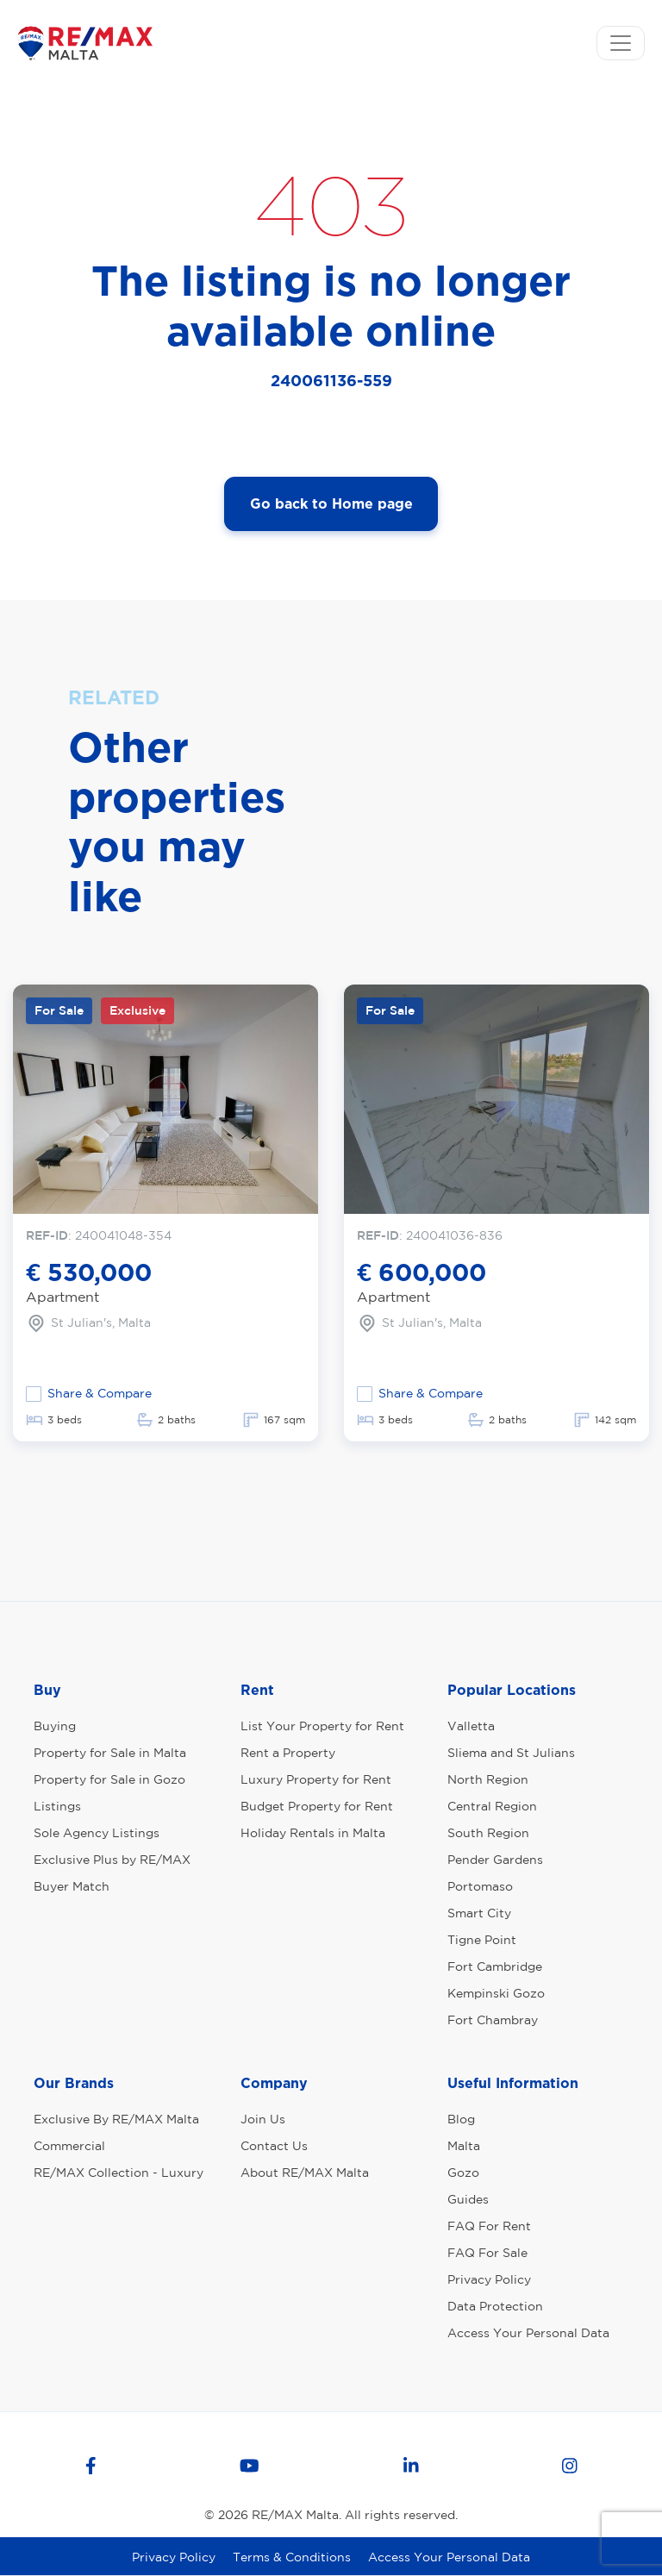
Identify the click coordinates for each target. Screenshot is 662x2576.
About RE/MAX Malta (304, 2172)
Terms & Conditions (292, 2557)
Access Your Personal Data (528, 2333)
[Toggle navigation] (620, 43)
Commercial (69, 2146)
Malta (463, 2146)
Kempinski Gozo (496, 1993)
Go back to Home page (331, 503)
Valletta (471, 1726)
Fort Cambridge (494, 1966)
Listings (57, 1806)
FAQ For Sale (487, 2253)
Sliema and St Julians (511, 1753)
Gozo (463, 2172)
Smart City (479, 1913)
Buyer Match (71, 1886)
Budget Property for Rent (316, 1806)
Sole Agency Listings (96, 1833)
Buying (55, 1726)
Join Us (262, 2119)
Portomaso (480, 1886)
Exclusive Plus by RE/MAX (112, 1859)
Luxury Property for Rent (315, 1779)
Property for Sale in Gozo (109, 1779)
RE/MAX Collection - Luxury (118, 2172)
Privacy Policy (489, 2279)
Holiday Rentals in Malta (312, 1833)
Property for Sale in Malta (110, 1753)
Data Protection (495, 2306)
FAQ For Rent (489, 2226)
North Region (487, 1779)
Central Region (492, 1806)
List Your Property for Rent (322, 1726)
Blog (461, 2119)
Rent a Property (287, 1753)
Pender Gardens (495, 1859)
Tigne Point (481, 1940)
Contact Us (274, 2146)
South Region (488, 1833)
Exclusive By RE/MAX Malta (116, 2119)
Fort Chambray (492, 2020)
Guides (468, 2199)
